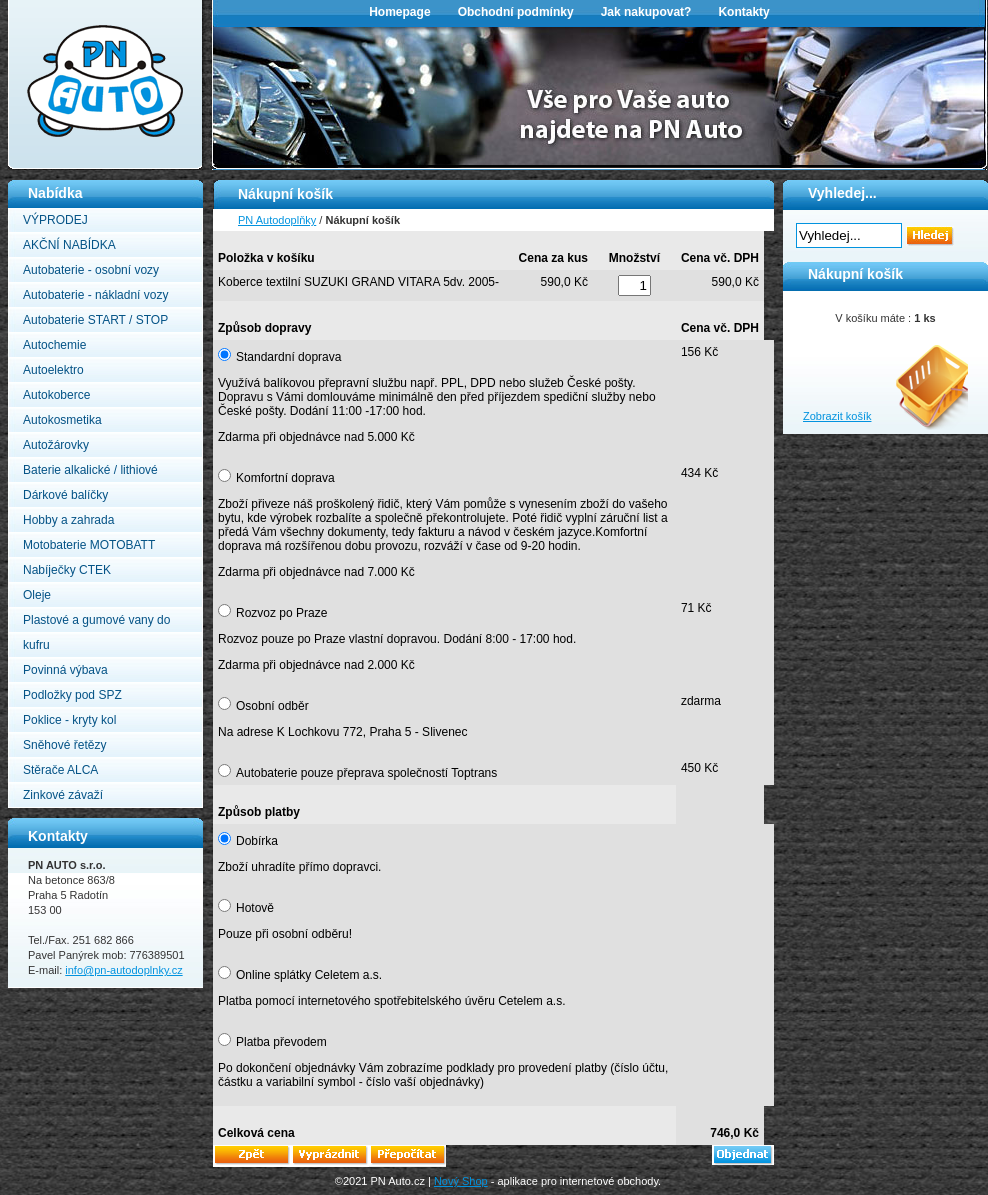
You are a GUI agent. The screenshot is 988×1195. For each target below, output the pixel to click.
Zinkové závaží (63, 795)
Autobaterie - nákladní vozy (95, 295)
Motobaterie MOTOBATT (89, 545)
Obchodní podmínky (516, 12)
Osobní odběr (272, 706)
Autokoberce (56, 395)
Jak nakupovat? (646, 12)
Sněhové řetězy (64, 745)
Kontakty (743, 12)
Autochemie (54, 345)
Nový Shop (461, 1181)
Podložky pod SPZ (72, 695)
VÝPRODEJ (55, 220)
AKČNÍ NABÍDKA (69, 245)
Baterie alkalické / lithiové (90, 470)
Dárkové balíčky (65, 495)
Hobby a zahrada (68, 520)
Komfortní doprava (285, 478)
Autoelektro (53, 370)
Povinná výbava (65, 670)
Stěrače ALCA (60, 770)
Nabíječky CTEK (67, 570)
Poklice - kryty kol (69, 720)
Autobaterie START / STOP (95, 320)
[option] (600, 96)
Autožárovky (56, 445)
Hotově (255, 908)
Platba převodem (281, 1042)
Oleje (37, 595)
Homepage (399, 12)
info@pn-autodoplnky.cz (123, 970)
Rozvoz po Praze (281, 613)
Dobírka (257, 841)
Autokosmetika (62, 420)
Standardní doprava (288, 357)
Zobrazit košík (837, 416)
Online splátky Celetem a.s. (309, 975)
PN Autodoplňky (47, 6)
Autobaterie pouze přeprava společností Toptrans (366, 773)
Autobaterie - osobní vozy (91, 270)
